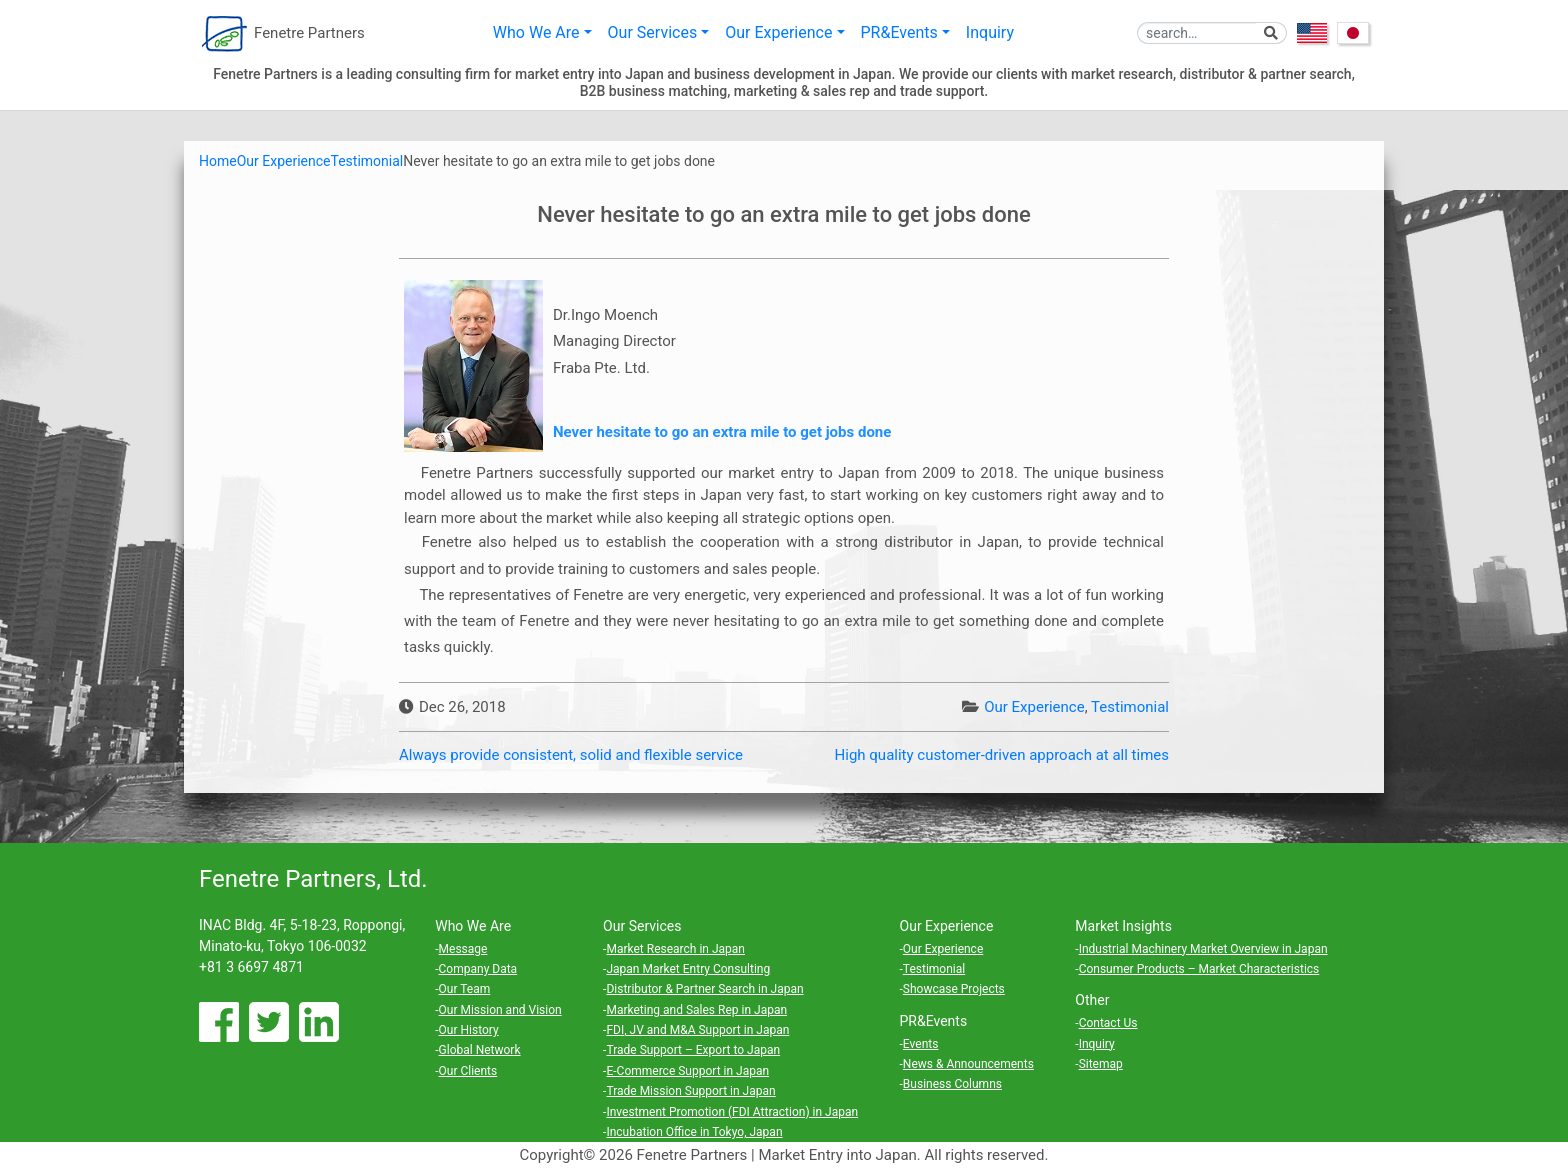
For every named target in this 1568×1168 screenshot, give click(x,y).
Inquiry (990, 32)
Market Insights (1123, 926)
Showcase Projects (954, 989)
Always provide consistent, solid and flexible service (571, 755)
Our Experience (778, 32)
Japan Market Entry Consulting (688, 969)
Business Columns (952, 1084)
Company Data (478, 969)
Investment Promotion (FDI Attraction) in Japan (732, 1112)
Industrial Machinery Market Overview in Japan (1203, 949)
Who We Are (536, 32)
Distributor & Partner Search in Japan (704, 989)
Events (921, 1044)
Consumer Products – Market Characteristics (1199, 969)
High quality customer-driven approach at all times (1002, 755)
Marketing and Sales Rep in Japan (696, 1010)
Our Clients (468, 1071)
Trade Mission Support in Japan (690, 1091)
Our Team (465, 989)
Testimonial (1130, 707)
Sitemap (1101, 1064)
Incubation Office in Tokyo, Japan (694, 1132)
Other (1092, 1000)
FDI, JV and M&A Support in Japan (697, 1030)
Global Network (480, 1050)
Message (463, 949)
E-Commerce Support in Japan (687, 1071)
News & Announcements (968, 1064)
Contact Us (1108, 1023)
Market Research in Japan (675, 949)
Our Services (653, 32)
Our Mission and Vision (500, 1010)
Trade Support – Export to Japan (693, 1050)
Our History (469, 1030)
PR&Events (899, 32)
